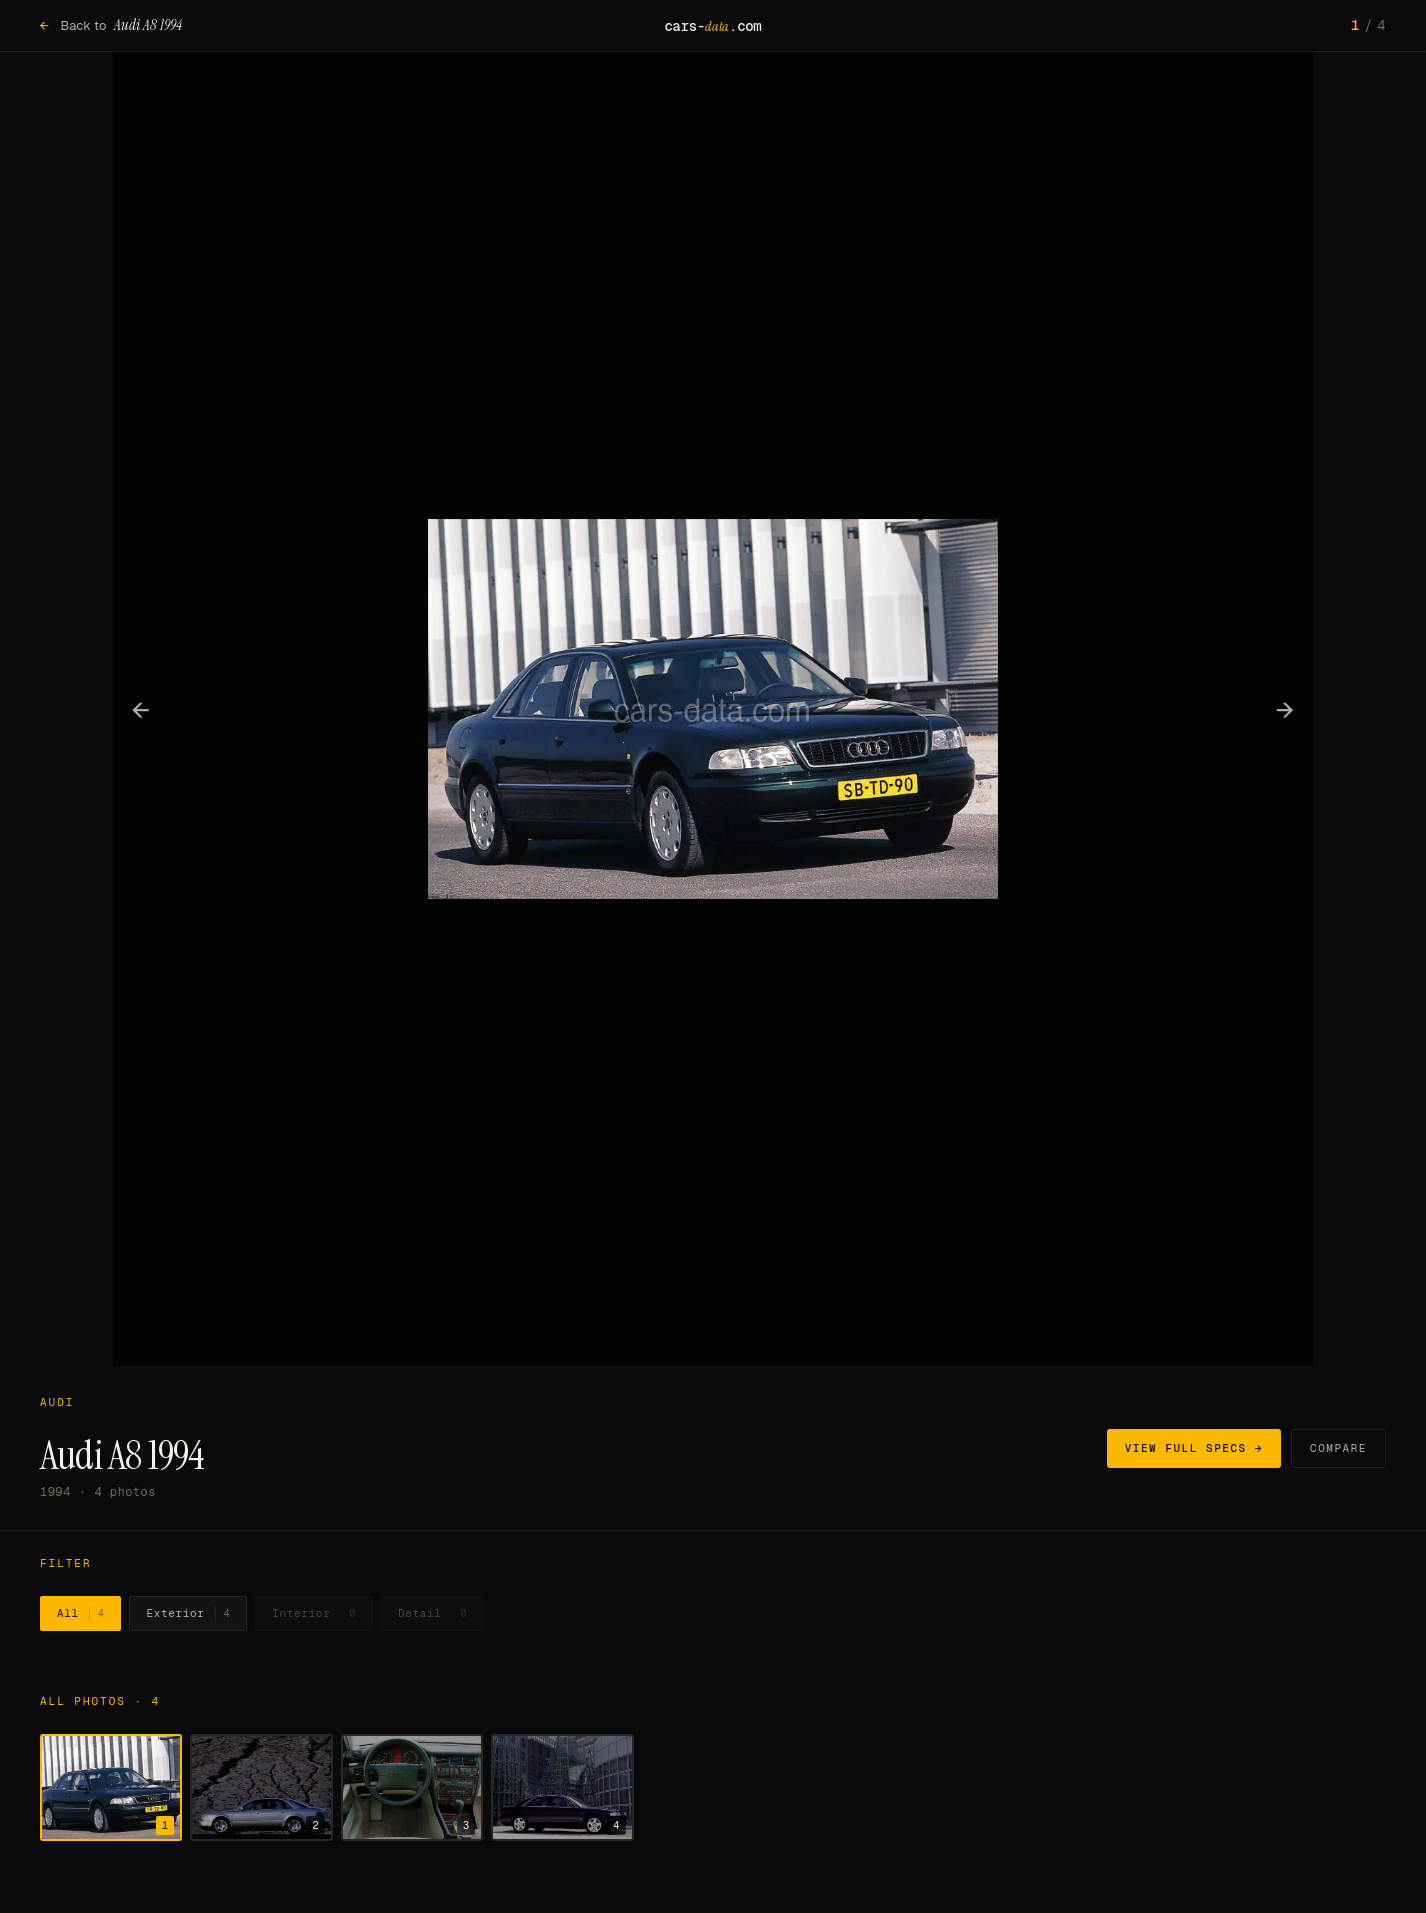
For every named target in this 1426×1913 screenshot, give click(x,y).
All (80, 1614)
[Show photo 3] (412, 1787)
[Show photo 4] (562, 1787)
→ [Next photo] (1285, 709)
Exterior (188, 1614)
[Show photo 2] (261, 1787)
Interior (314, 1614)
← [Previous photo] (141, 709)
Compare (1338, 1448)
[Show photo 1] (111, 1787)
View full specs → (1194, 1448)
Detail (432, 1614)
